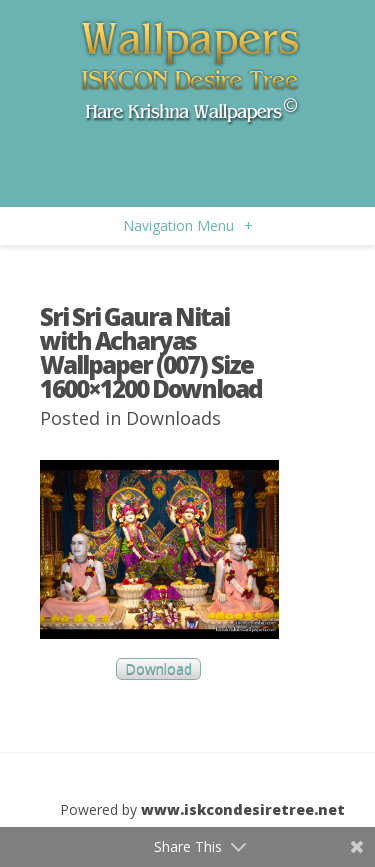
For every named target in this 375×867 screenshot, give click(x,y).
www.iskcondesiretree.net (243, 809)
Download (158, 669)
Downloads (173, 418)
